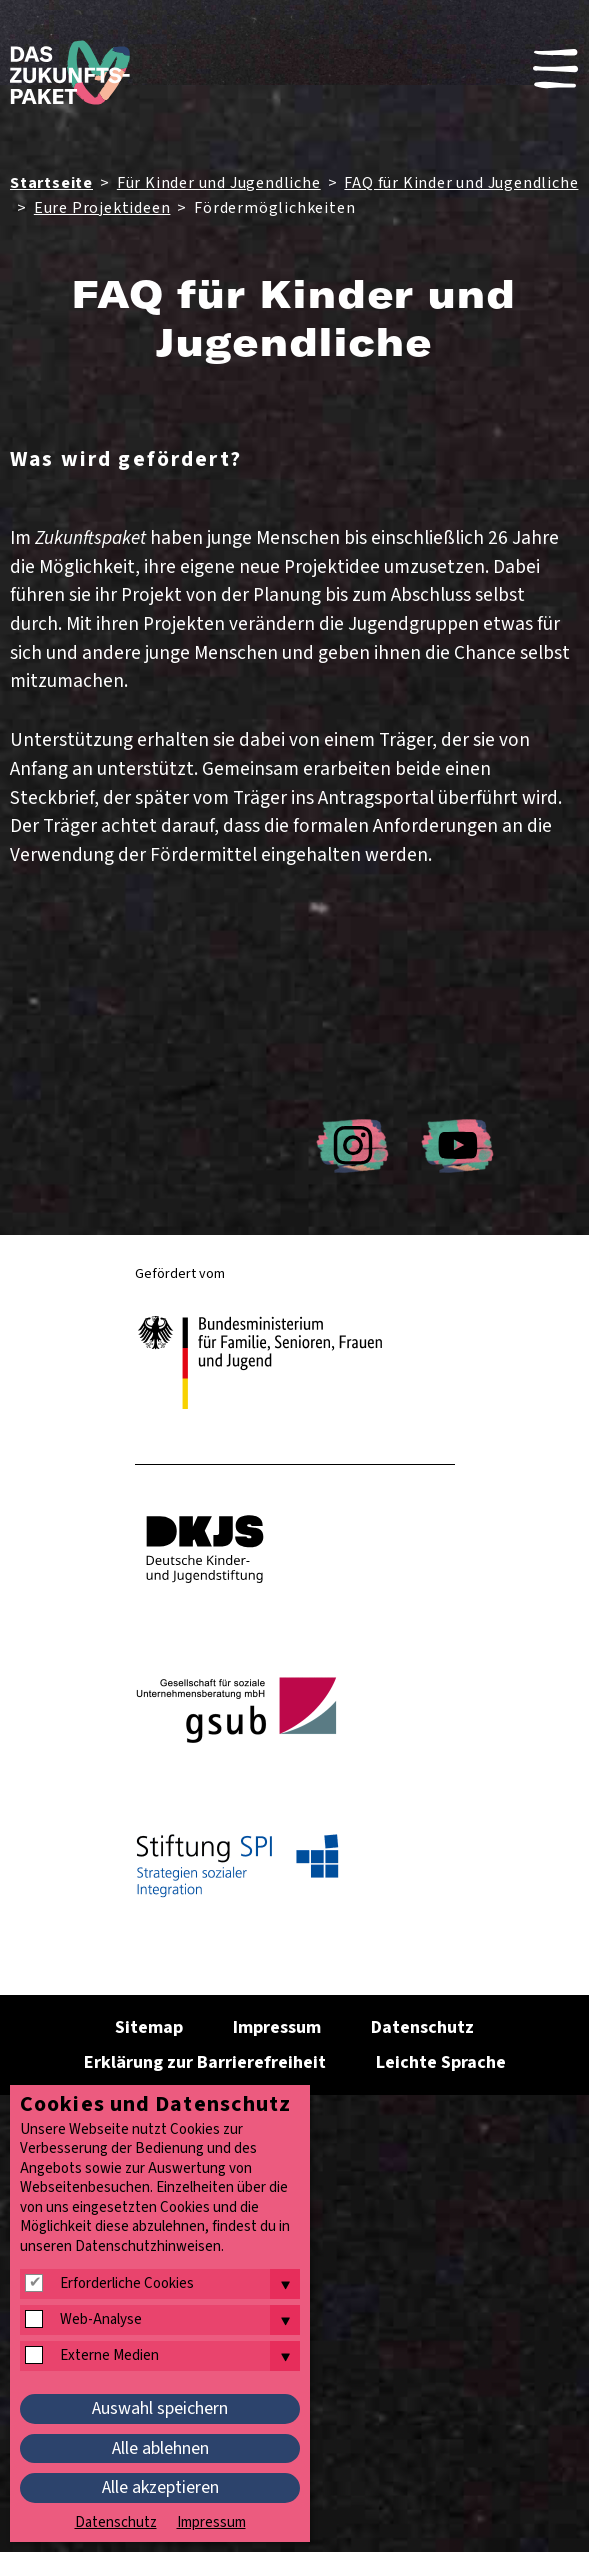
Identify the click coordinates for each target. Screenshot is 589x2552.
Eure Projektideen (102, 208)
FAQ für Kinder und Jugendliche (461, 183)
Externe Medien (109, 2356)
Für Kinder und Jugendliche (219, 183)
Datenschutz (422, 2027)
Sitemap (149, 2027)
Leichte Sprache (441, 2062)
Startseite (51, 183)
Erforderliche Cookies (127, 2284)
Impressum (277, 2027)
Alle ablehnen (160, 2448)
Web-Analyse (101, 2320)
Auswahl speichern (160, 2408)
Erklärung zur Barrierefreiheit (205, 2062)
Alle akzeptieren (160, 2487)
